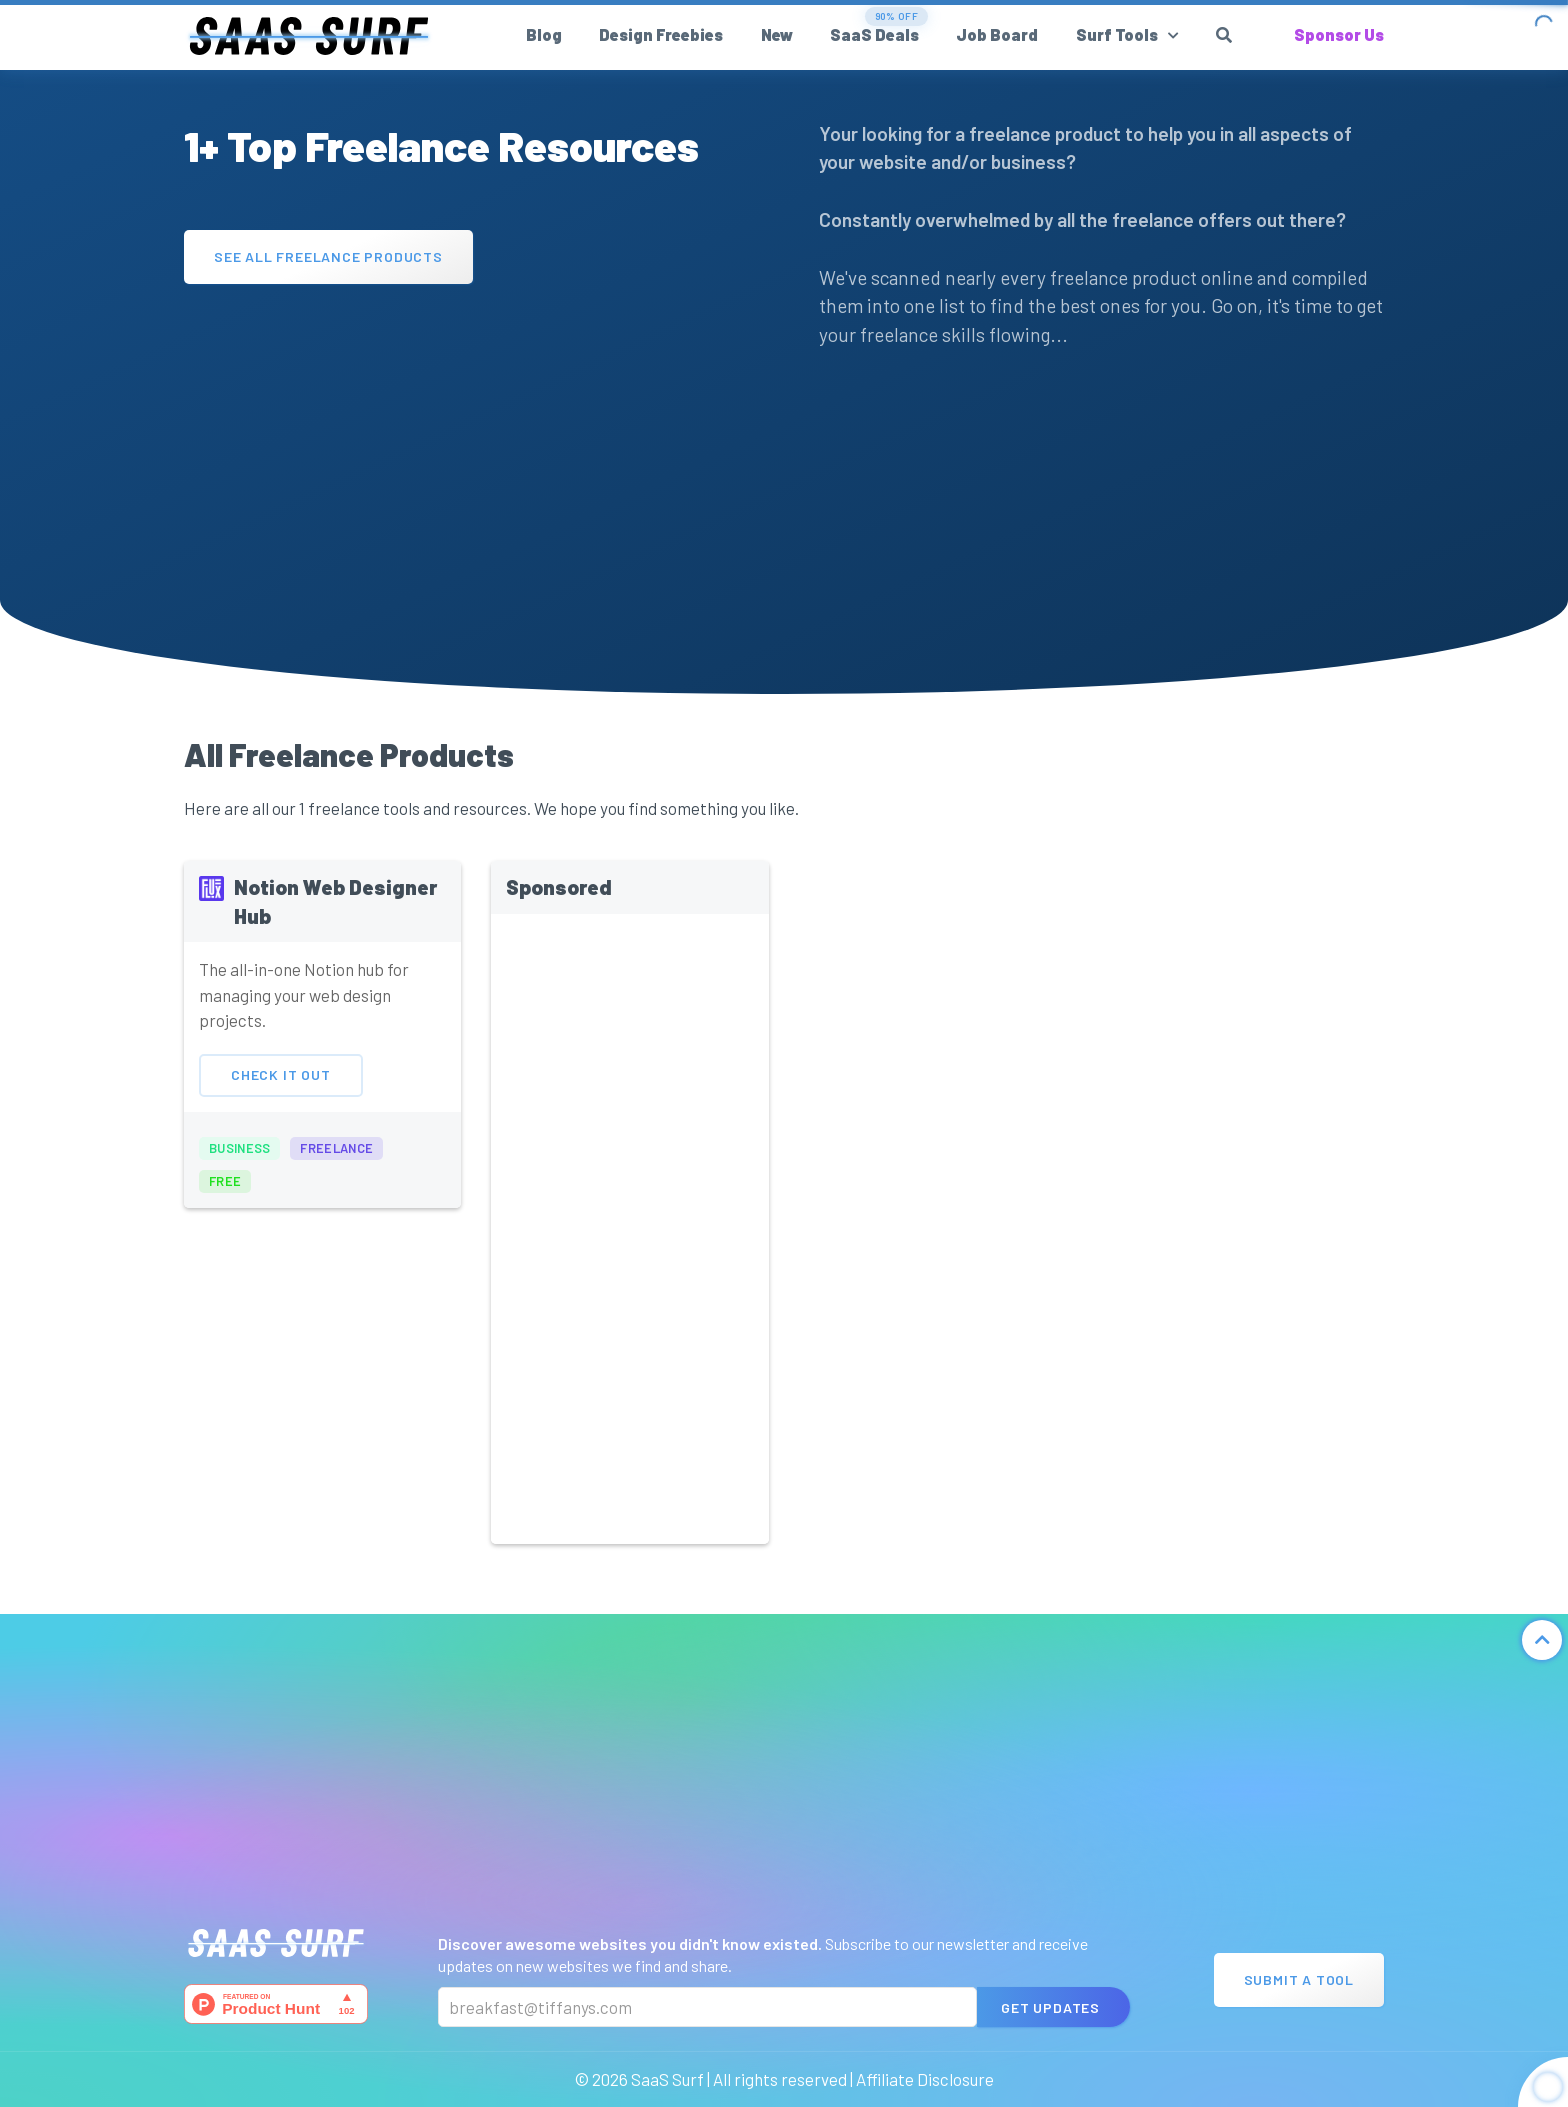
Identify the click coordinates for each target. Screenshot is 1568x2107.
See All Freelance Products (328, 256)
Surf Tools (1117, 34)
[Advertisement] (466, 444)
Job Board (997, 34)
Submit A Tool (1299, 1979)
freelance (336, 1175)
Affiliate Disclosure (925, 2079)
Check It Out (281, 1102)
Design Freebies (661, 34)
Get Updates (1050, 2007)
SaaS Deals (874, 34)
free (225, 1209)
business (239, 1175)
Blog (544, 34)
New (777, 34)
